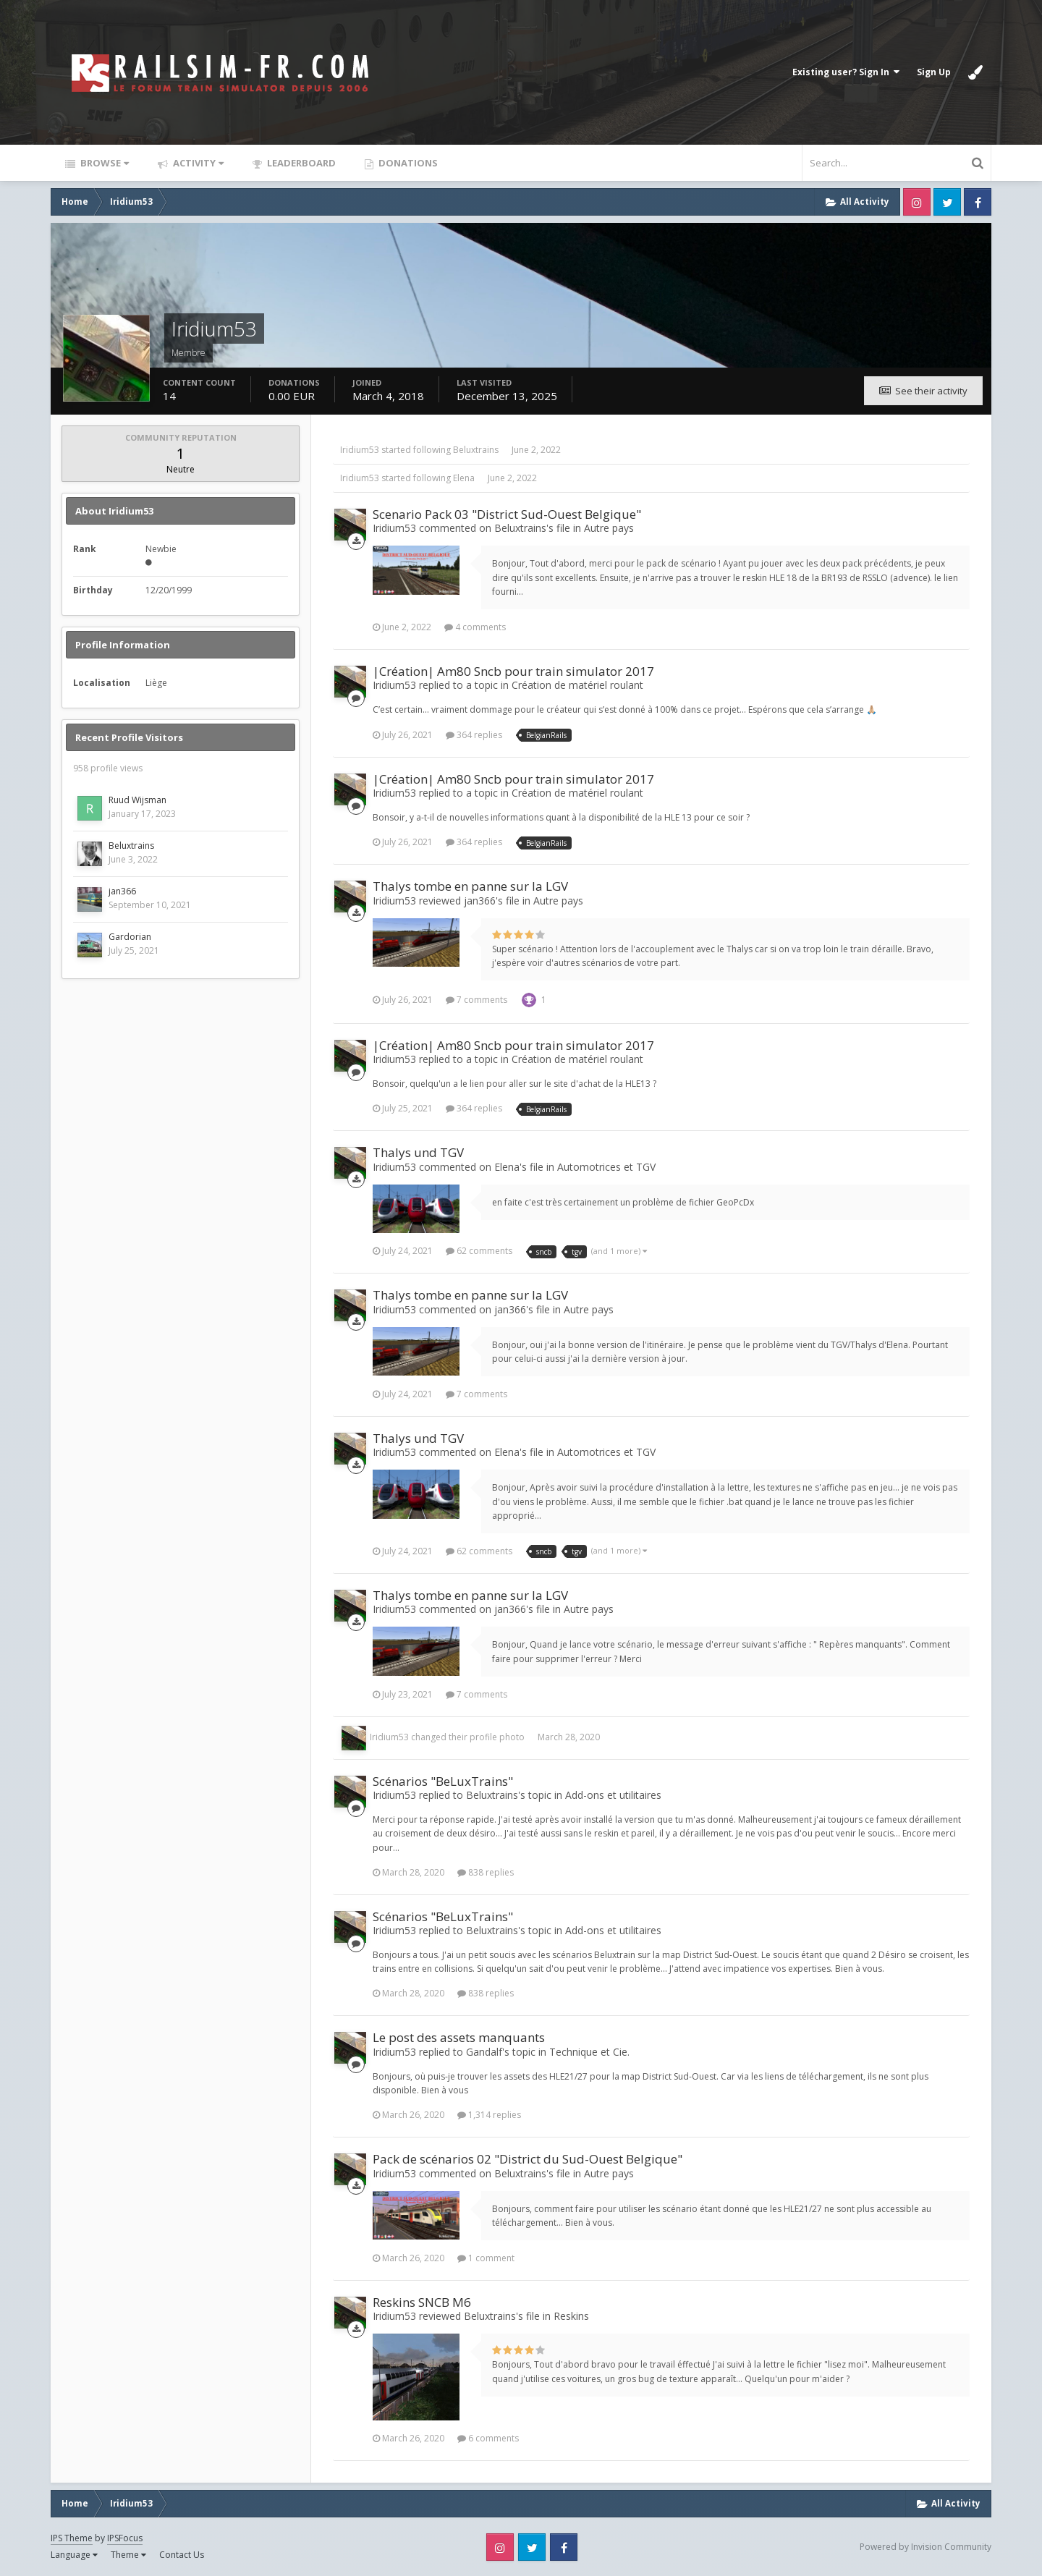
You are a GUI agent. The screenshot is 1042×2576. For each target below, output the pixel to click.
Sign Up (934, 72)
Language (74, 2555)
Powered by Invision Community (925, 2547)
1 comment (485, 2258)
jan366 (122, 891)
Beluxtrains (131, 845)
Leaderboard (300, 162)
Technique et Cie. (589, 2052)
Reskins (571, 2316)
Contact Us (181, 2555)
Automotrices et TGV (606, 1167)
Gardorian (130, 937)
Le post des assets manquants (459, 2037)
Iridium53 (359, 450)
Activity (197, 162)
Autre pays (609, 528)
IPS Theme (72, 2538)
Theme (128, 2555)
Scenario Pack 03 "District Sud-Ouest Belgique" (507, 514)
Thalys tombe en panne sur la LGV (470, 886)
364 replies (474, 735)
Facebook (977, 202)
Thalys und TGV (418, 1152)
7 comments (476, 999)
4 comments (475, 627)
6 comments (488, 2438)
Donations (407, 162)
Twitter (947, 202)
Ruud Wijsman (137, 800)
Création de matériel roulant (577, 685)
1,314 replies (489, 2115)
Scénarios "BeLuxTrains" (443, 1781)
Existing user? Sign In (845, 72)
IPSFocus (125, 2538)
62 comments (479, 1251)
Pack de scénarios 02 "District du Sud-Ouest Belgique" (527, 2159)
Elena (464, 478)
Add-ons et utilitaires (613, 1795)
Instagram (917, 202)
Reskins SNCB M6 (422, 2302)
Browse (103, 162)
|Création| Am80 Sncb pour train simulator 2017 (513, 671)
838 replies (485, 1872)
